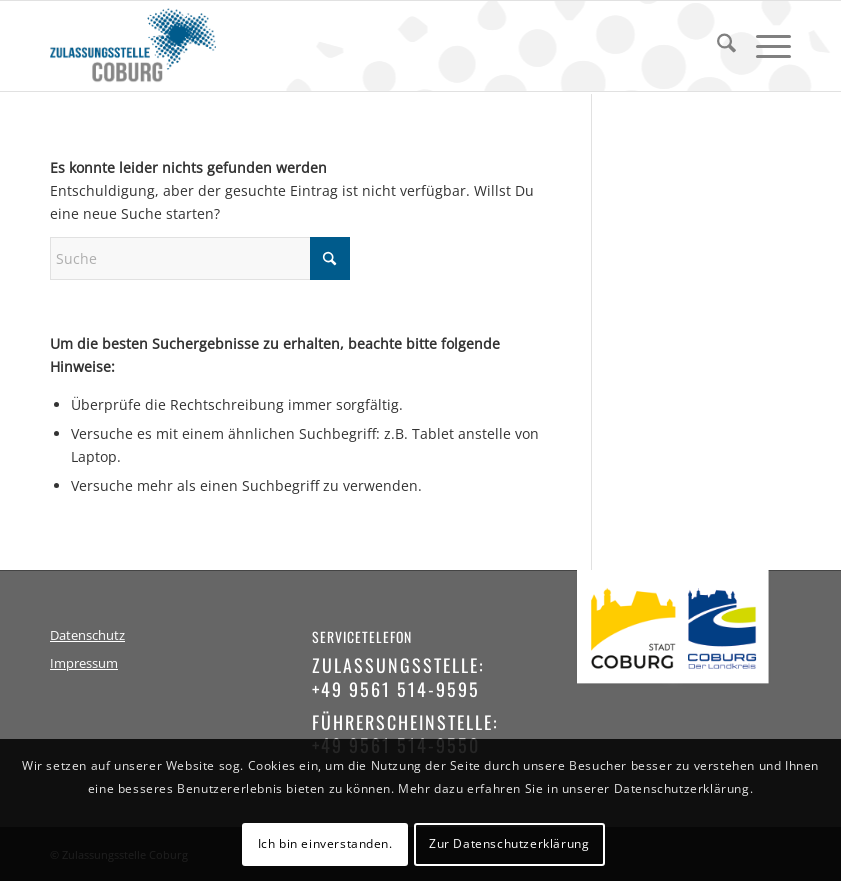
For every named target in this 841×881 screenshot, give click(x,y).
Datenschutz (87, 635)
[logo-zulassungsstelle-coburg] (133, 46)
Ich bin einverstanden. (325, 843)
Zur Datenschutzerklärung (509, 843)
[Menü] (763, 46)
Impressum (84, 663)
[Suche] (716, 46)
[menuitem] (716, 46)
